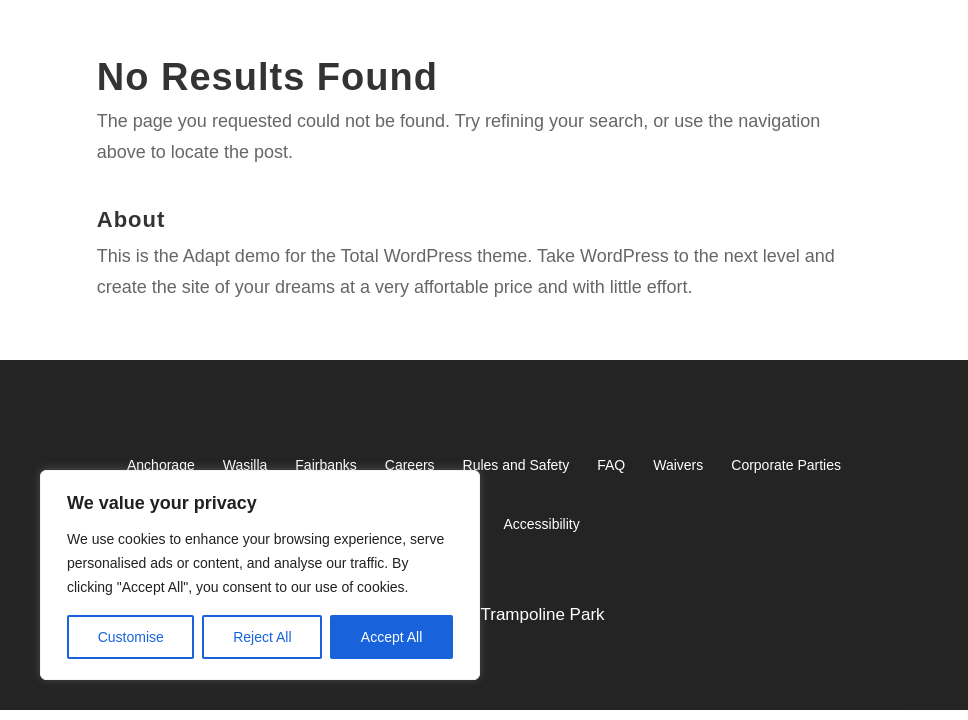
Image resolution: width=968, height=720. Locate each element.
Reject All (262, 637)
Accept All (391, 637)
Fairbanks (325, 465)
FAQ (611, 465)
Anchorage (161, 465)
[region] (260, 575)
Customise (131, 637)
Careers (410, 465)
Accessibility (541, 524)
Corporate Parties (786, 465)
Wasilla (245, 465)
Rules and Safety (516, 465)
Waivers (678, 465)
